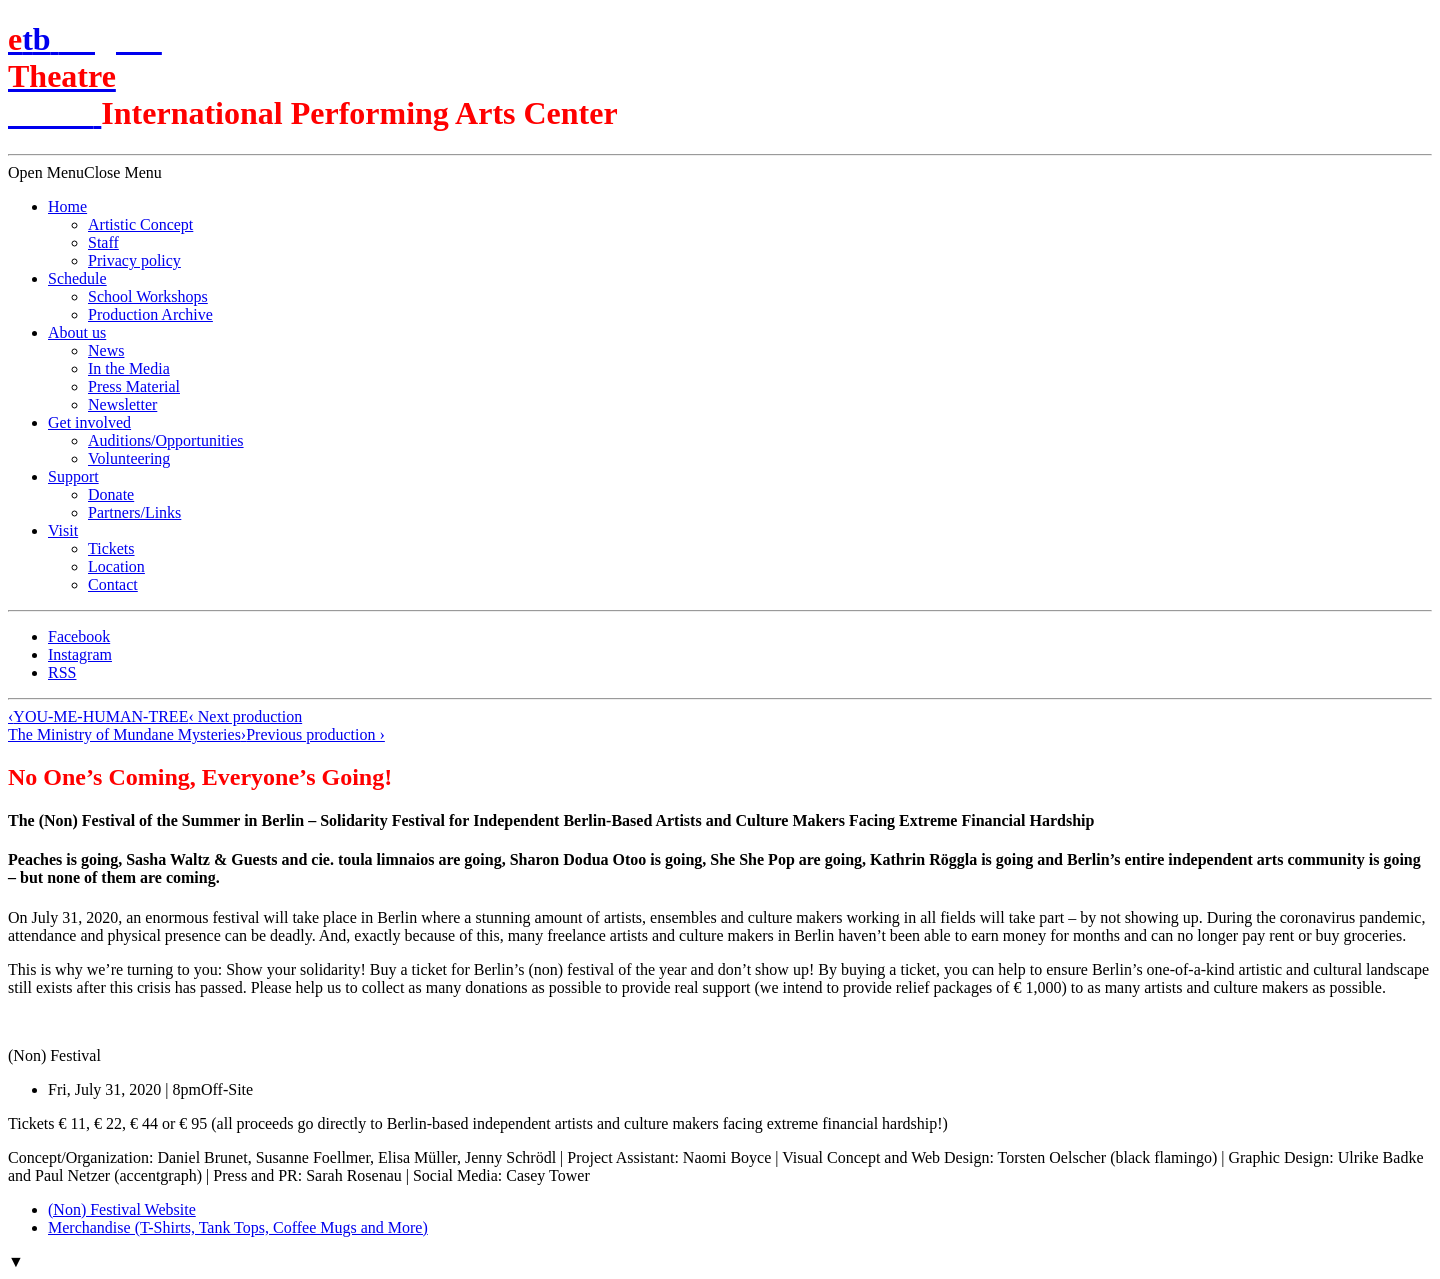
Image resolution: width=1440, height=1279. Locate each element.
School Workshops (148, 296)
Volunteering (129, 458)
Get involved (89, 422)
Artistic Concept (140, 224)
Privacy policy (134, 260)
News (106, 350)
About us (77, 332)
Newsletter (122, 404)
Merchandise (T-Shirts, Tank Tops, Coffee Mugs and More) (238, 1227)
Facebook (79, 636)
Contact (113, 584)
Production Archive (150, 314)
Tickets (111, 548)
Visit (63, 530)
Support (73, 476)
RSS (62, 672)
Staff (103, 242)
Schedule (77, 278)
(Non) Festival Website (122, 1209)
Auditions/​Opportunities (166, 440)
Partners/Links (134, 512)
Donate (111, 494)
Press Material (134, 386)
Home (67, 206)
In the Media (129, 368)
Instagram (80, 654)
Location (116, 566)
